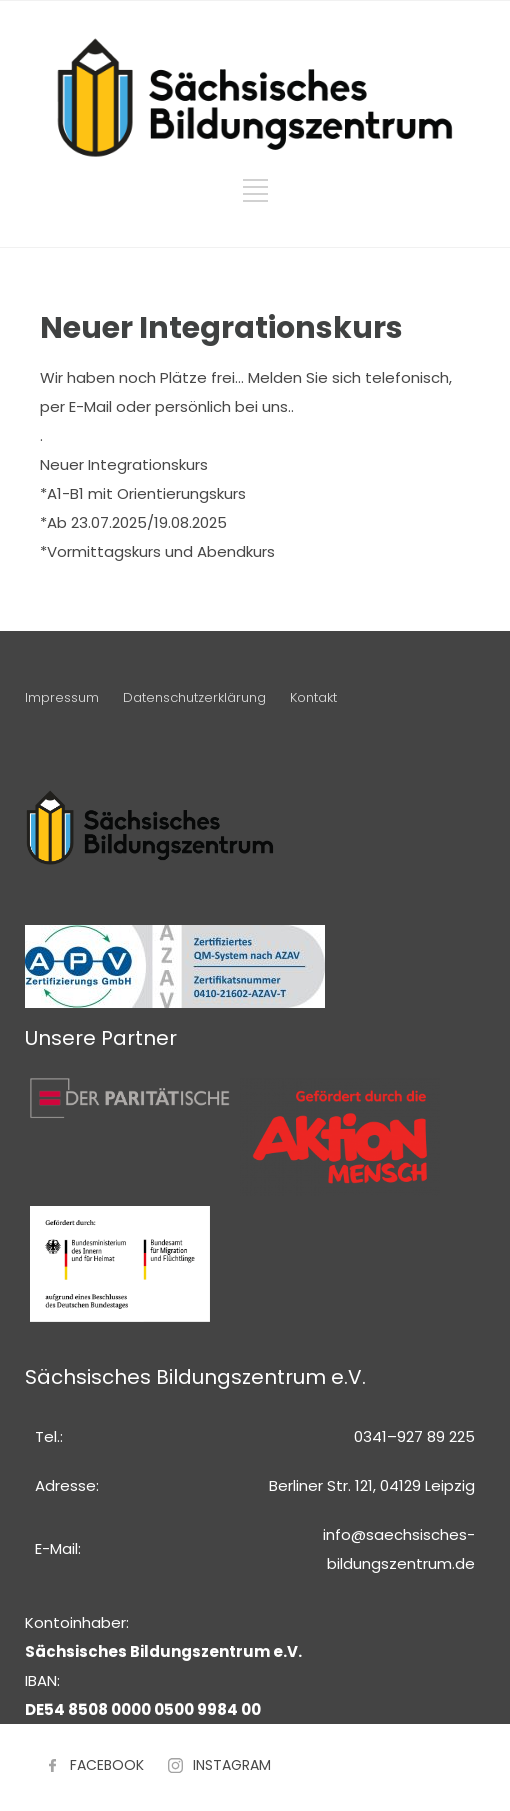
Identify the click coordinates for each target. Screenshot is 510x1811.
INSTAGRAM (232, 1765)
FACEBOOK (107, 1765)
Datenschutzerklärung (194, 697)
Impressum (62, 697)
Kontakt (313, 697)
